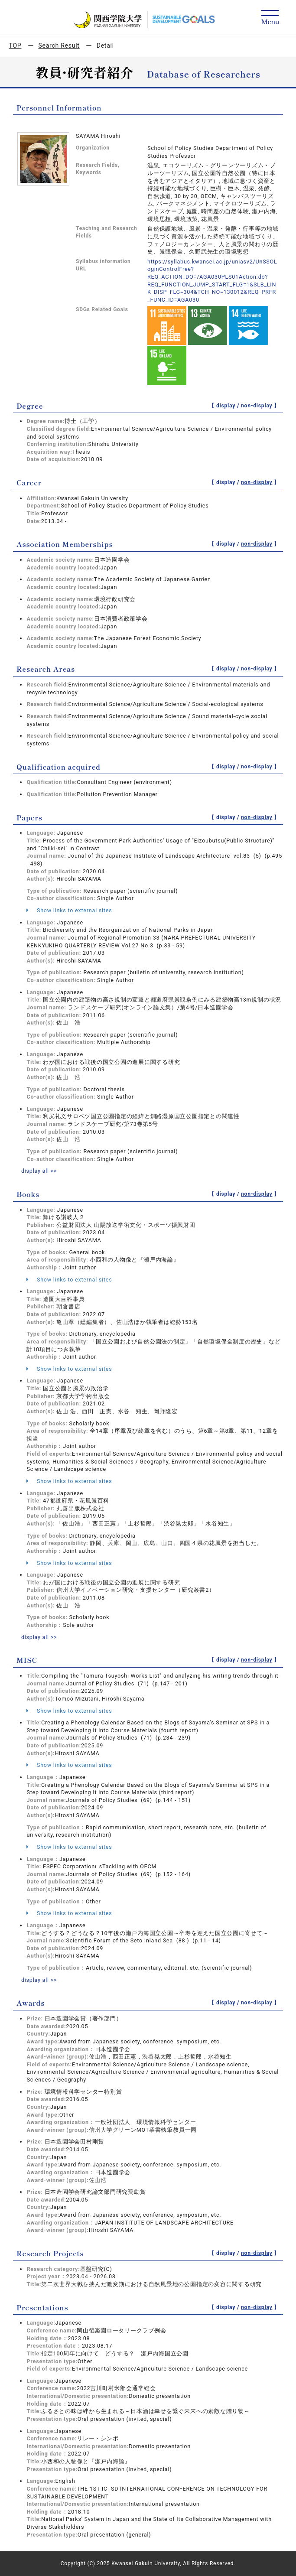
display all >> (39, 1171)
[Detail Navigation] (270, 18)
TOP (15, 45)
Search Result (58, 45)
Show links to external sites (69, 910)
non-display (257, 406)
